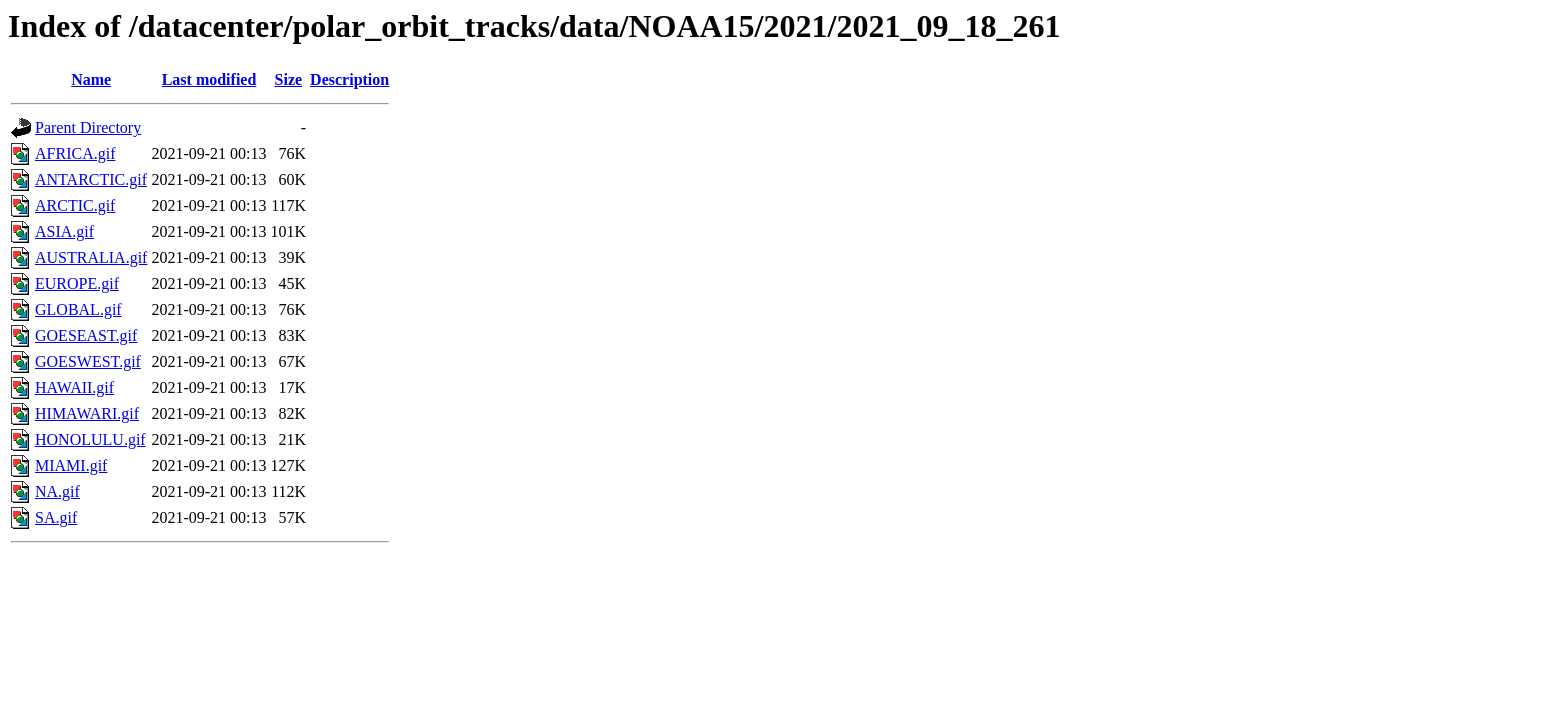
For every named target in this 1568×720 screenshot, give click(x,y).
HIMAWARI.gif (87, 413)
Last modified (209, 79)
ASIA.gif (64, 231)
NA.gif (57, 491)
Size (289, 79)
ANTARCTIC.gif (91, 179)
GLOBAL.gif (78, 309)
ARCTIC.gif (75, 205)
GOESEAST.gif (86, 335)
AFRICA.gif (75, 153)
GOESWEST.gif (88, 361)
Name (91, 79)
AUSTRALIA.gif (91, 257)
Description (349, 79)
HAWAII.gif (74, 387)
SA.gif (56, 517)
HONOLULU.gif (90, 439)
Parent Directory (88, 127)
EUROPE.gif (77, 283)
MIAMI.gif (71, 465)
